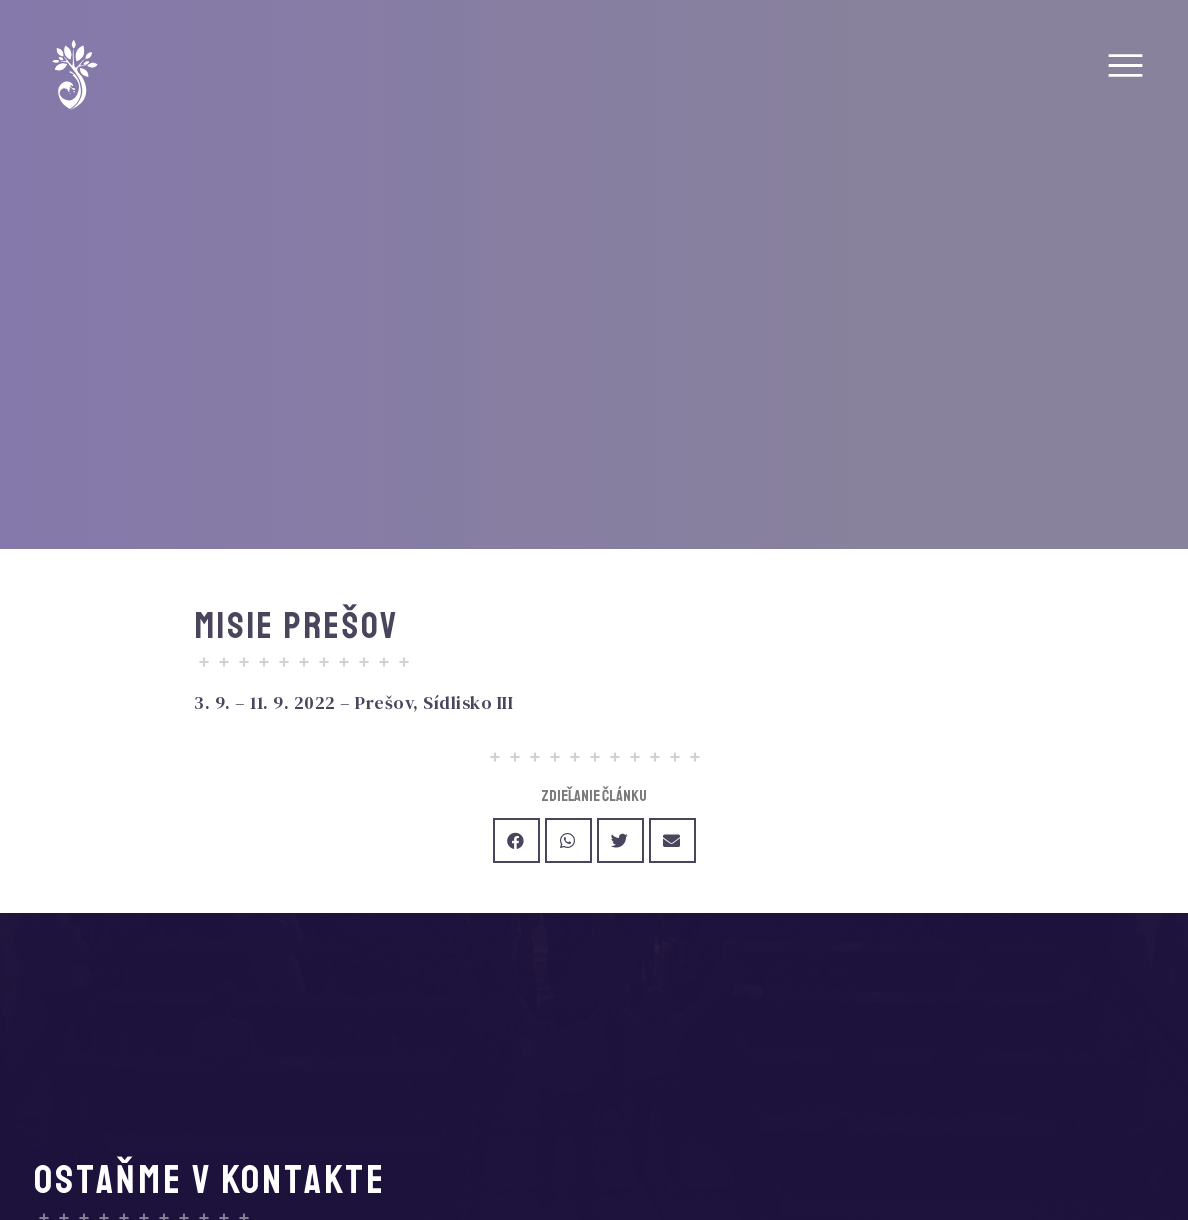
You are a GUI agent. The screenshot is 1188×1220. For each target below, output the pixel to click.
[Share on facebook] (516, 840)
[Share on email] (672, 840)
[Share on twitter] (620, 840)
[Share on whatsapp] (568, 840)
